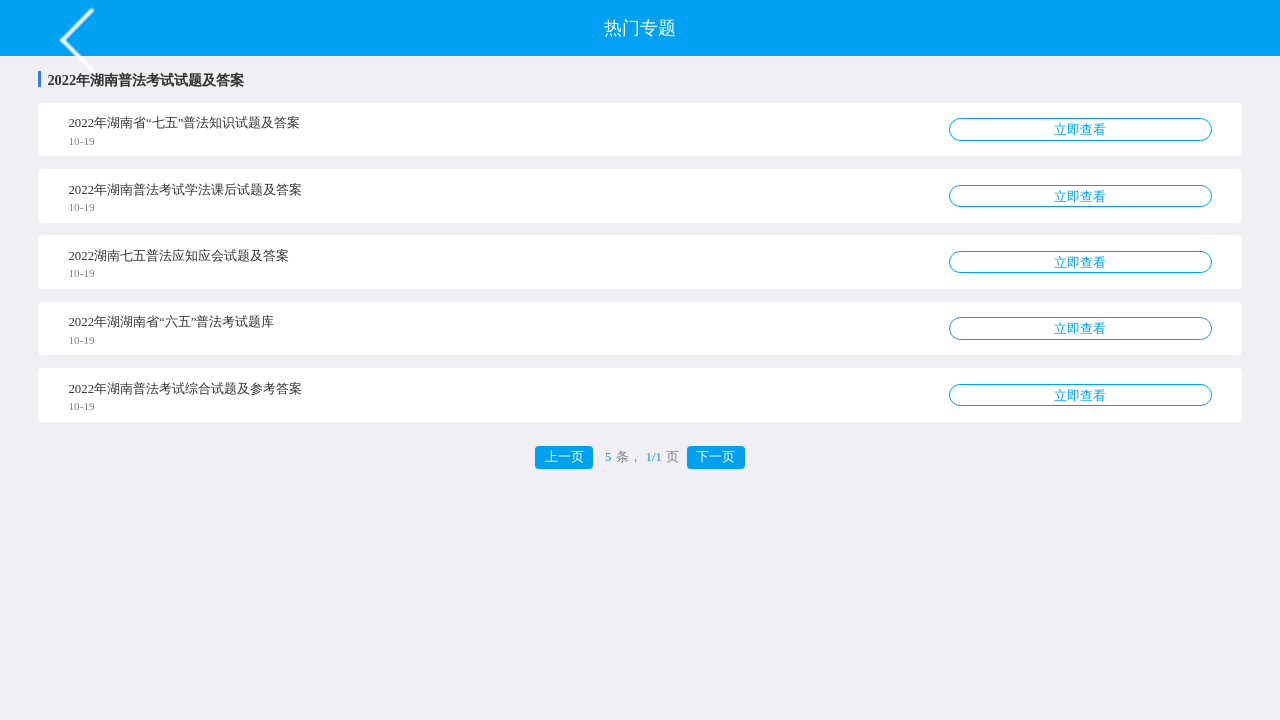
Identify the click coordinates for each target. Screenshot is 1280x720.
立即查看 (1080, 130)
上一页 (564, 457)
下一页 (715, 457)
